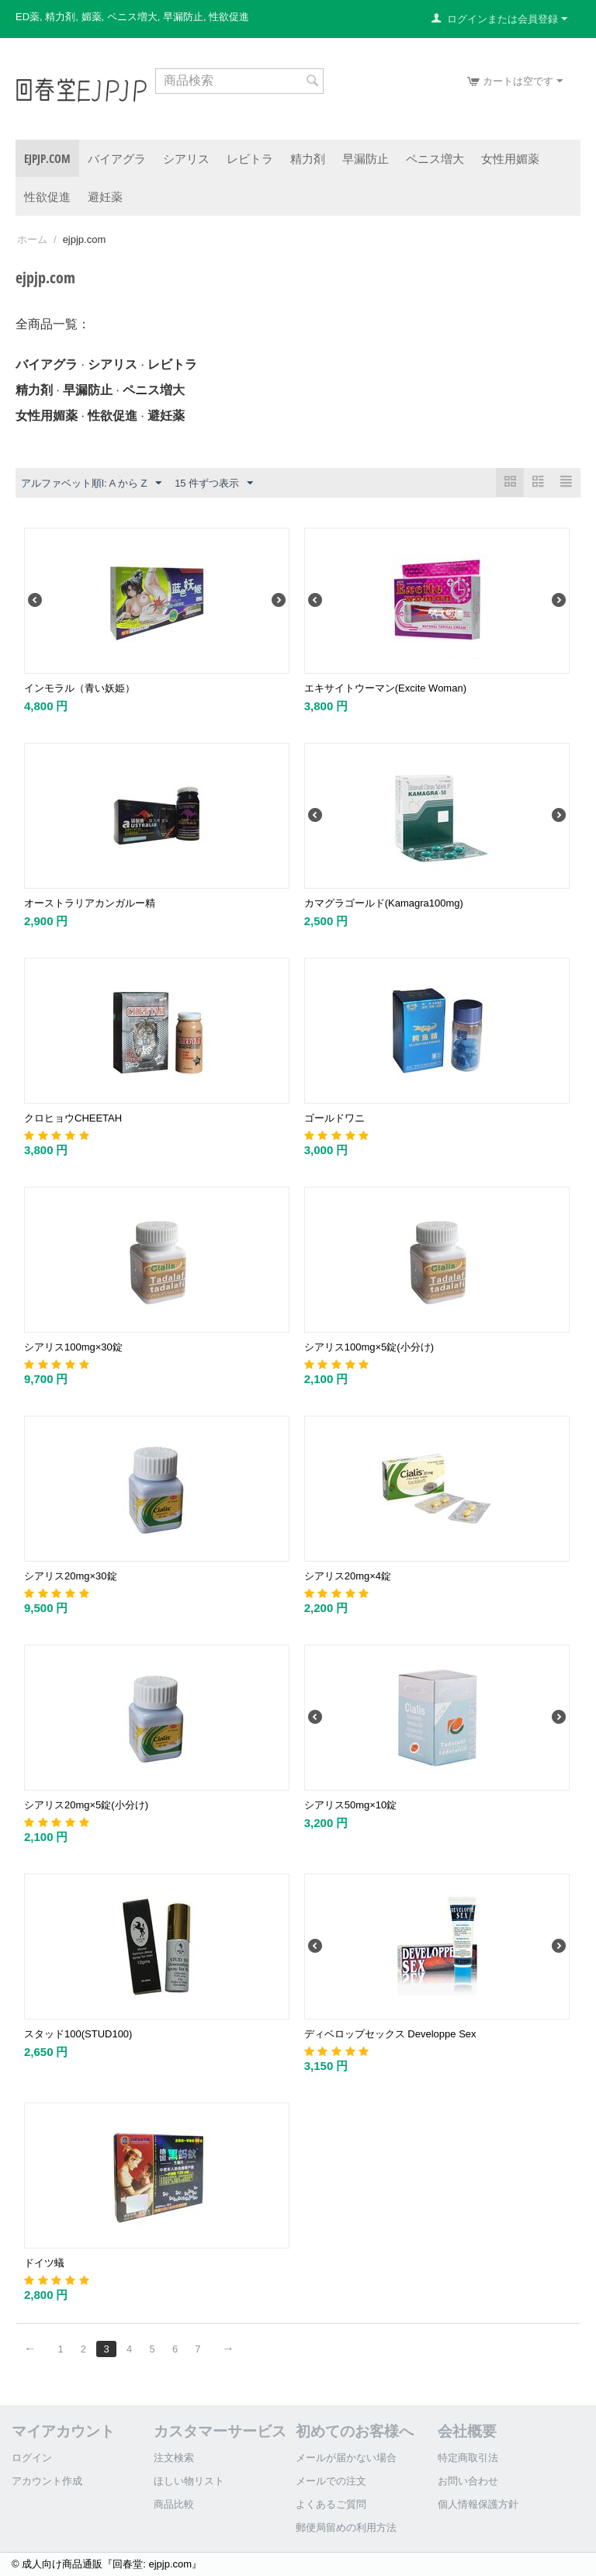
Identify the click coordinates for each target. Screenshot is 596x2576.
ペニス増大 (435, 158)
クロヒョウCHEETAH (73, 1118)
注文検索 (174, 2457)
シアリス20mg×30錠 (70, 1576)
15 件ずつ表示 (214, 483)
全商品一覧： (53, 324)
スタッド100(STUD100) (78, 2034)
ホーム (32, 239)
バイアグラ (117, 158)
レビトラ (250, 158)
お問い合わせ (468, 2481)
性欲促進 (47, 196)
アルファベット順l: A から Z (91, 483)
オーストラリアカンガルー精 (89, 903)
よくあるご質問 (331, 2504)
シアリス (186, 158)
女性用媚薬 (510, 158)
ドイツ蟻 (44, 2263)
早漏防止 (365, 158)
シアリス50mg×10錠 (350, 1805)
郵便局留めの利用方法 (346, 2527)
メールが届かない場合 (346, 2457)
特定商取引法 (468, 2457)
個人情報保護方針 (478, 2504)
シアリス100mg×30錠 (73, 1347)
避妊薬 (105, 196)
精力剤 (307, 158)
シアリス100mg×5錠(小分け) (369, 1347)
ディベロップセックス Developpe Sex (390, 2034)
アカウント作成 (47, 2481)
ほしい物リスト (189, 2481)
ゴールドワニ (334, 1118)
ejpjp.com (47, 158)
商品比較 (174, 2504)
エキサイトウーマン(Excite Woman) (385, 688)
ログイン (32, 2457)
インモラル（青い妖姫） (79, 688)
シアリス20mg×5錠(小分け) (86, 1805)
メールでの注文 (331, 2481)
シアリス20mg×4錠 (347, 1576)
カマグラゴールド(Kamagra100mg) (383, 903)
